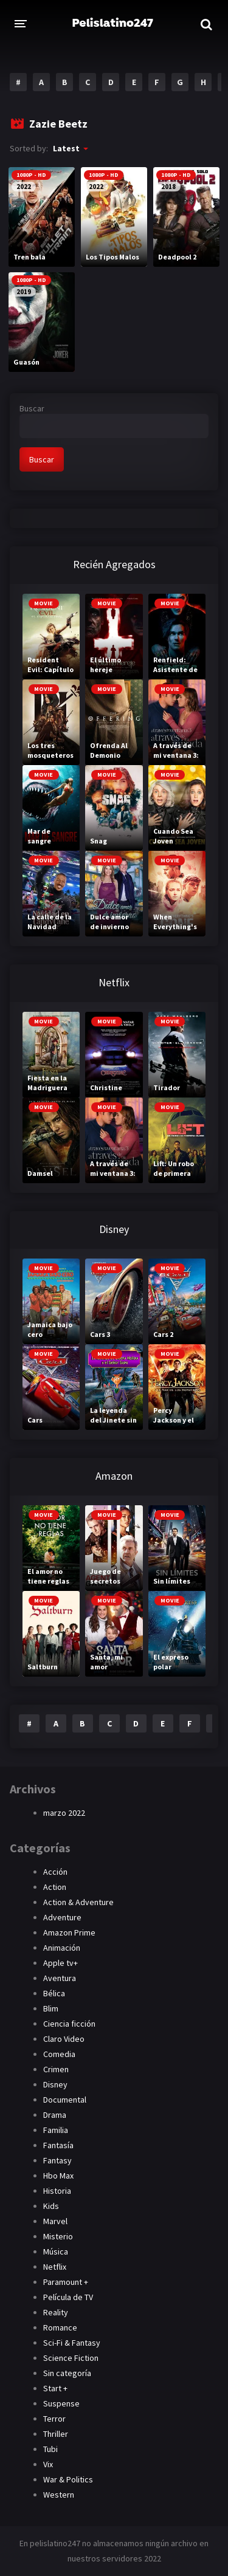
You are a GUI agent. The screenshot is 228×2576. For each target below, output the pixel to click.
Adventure (62, 1917)
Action (54, 1886)
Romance (60, 2327)
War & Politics (68, 2479)
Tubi (50, 2449)
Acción (55, 1871)
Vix (48, 2464)
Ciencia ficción (69, 2023)
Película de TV (68, 2297)
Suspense (61, 2403)
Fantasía (58, 2145)
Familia (55, 2129)
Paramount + (65, 2281)
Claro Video (64, 2038)
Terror (54, 2418)
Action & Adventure (78, 1902)
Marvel (55, 2221)
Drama (54, 2114)
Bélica (54, 1993)
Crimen (56, 2069)
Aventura (59, 1978)
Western (58, 2494)
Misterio (58, 2236)
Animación (61, 1947)
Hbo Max (58, 2175)
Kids (51, 2205)
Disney (55, 2084)
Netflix (54, 2266)
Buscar (31, 408)
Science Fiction (70, 2357)
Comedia (59, 2054)
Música (55, 2251)
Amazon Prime (69, 1932)
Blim (50, 2008)
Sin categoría (67, 2373)
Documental (64, 2099)
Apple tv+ (60, 1962)
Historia (57, 2190)
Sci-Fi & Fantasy (71, 2342)
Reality (55, 2312)
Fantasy (57, 2160)
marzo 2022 (64, 1812)
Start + (55, 2388)
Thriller (55, 2433)
